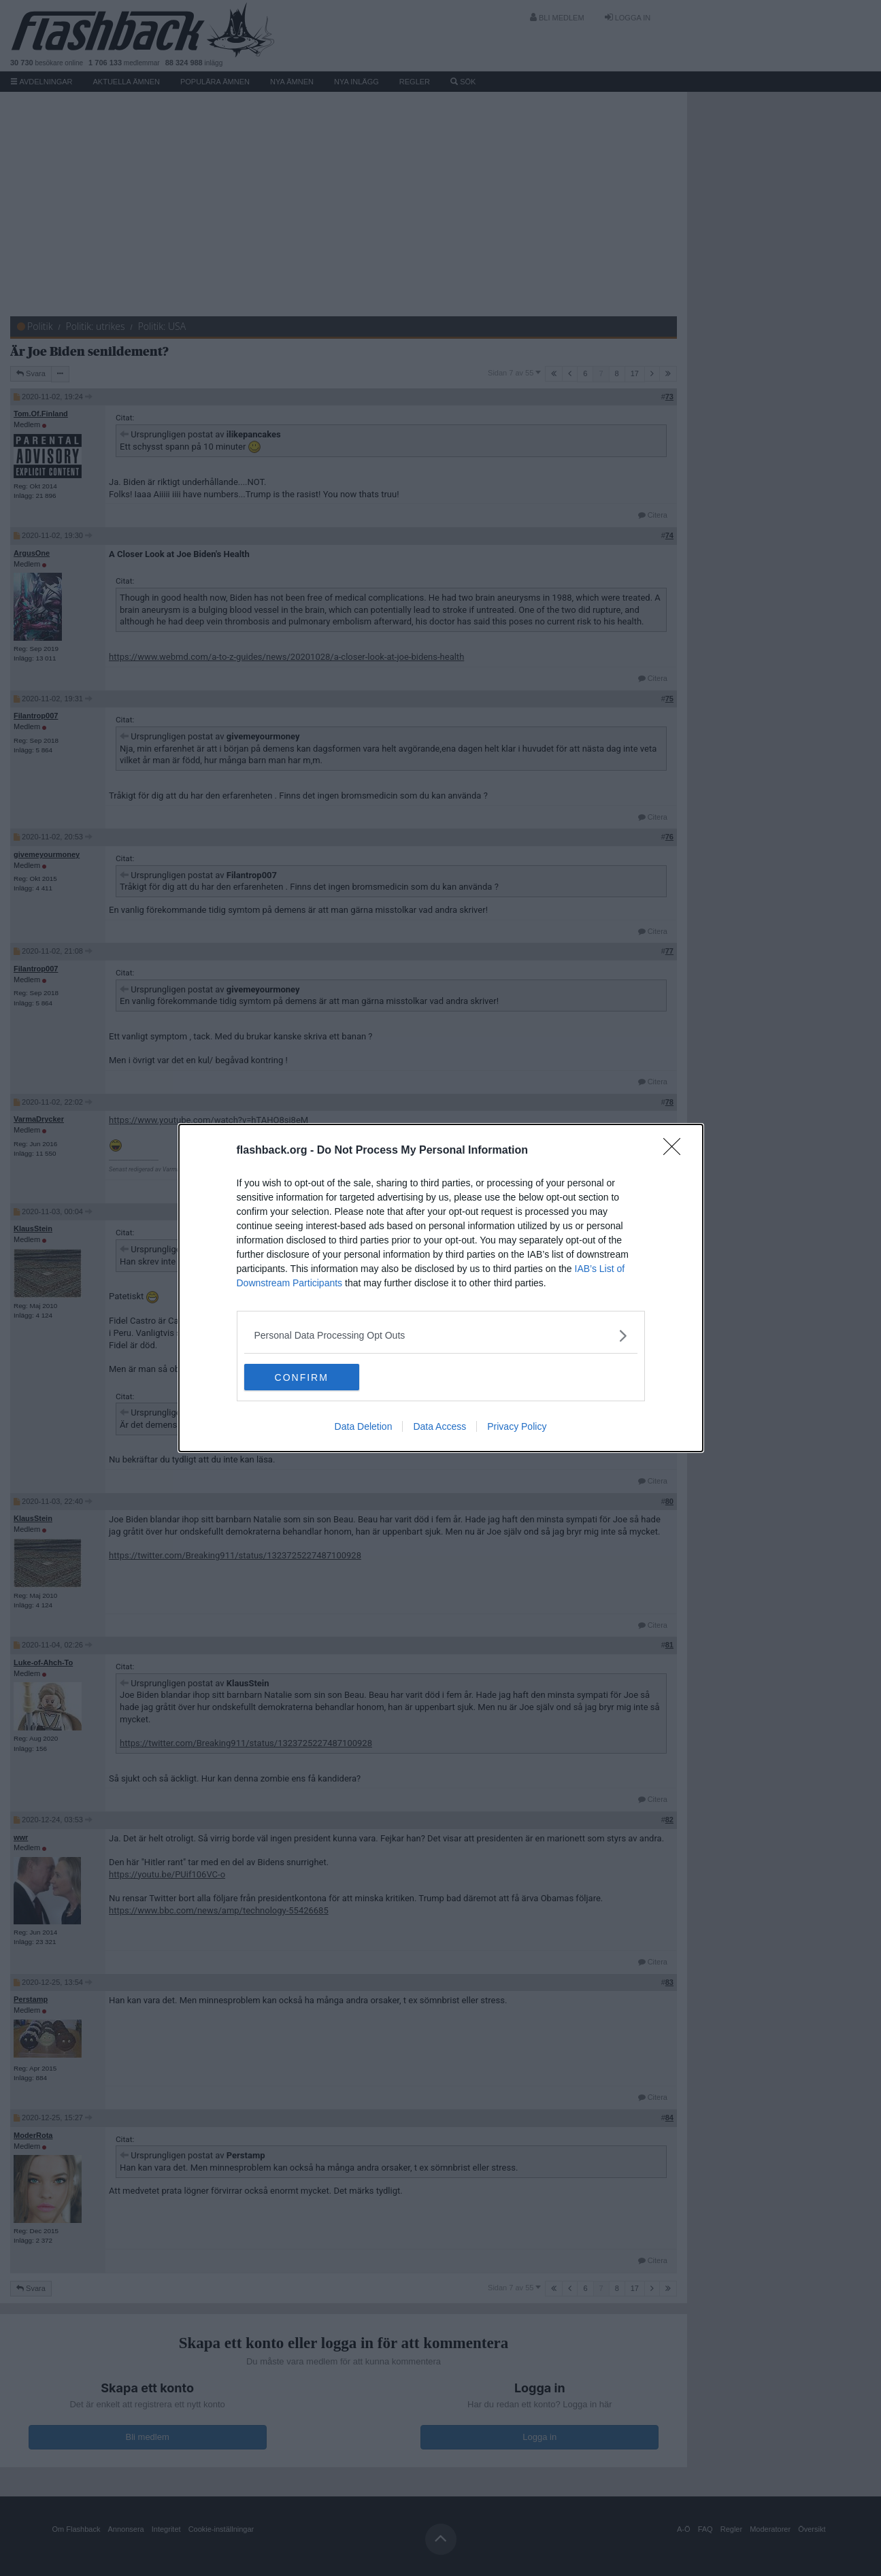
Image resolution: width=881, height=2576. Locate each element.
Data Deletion (364, 1427)
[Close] (676, 1151)
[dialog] (441, 1288)
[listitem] (440, 1335)
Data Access (439, 1427)
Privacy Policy (516, 1427)
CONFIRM (308, 1376)
